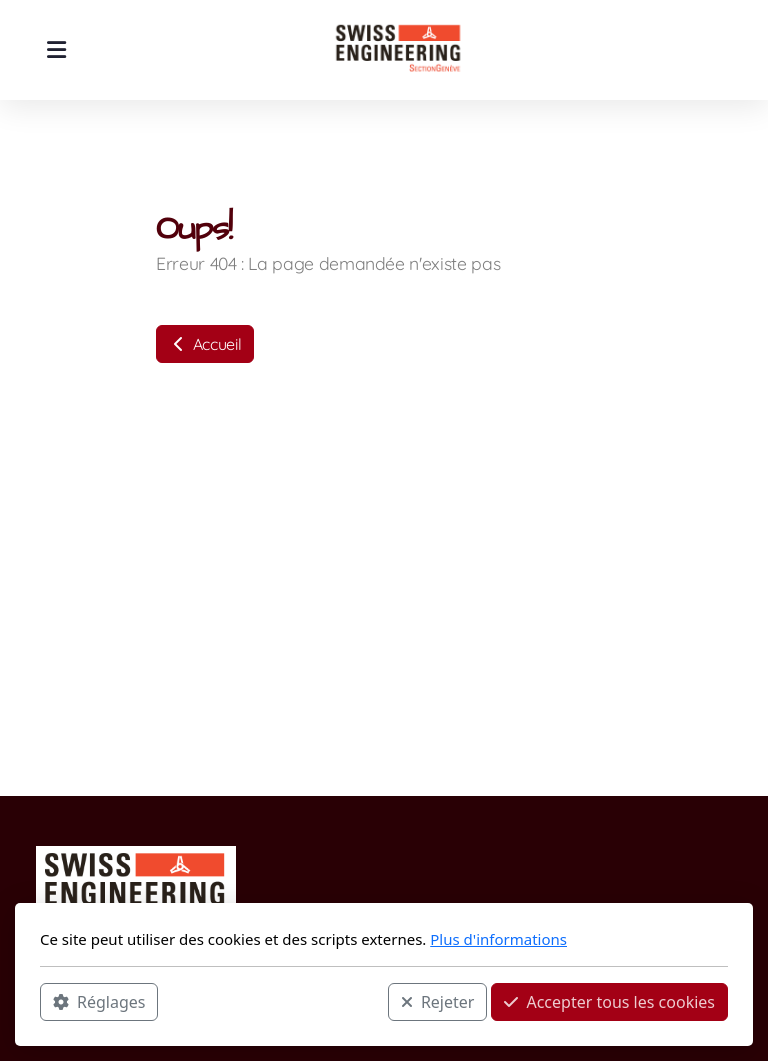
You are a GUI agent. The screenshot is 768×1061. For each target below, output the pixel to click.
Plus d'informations (498, 939)
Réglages (99, 1002)
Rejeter (438, 1002)
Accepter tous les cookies (609, 1002)
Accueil (205, 344)
